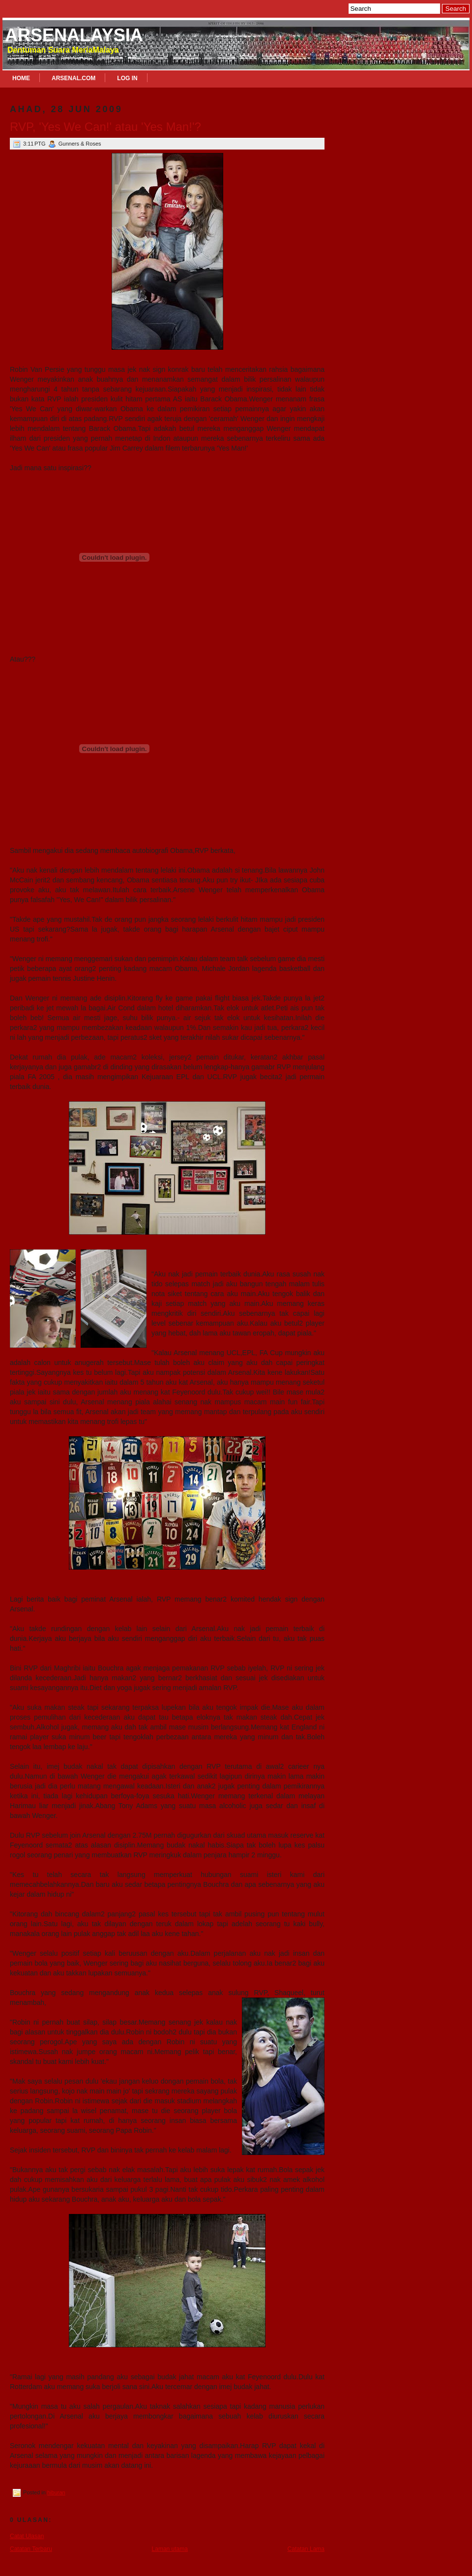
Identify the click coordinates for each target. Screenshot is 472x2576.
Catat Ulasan (27, 2536)
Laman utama (170, 2549)
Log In (127, 78)
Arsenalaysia (74, 35)
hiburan (56, 2492)
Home (21, 78)
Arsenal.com (73, 78)
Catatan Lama (306, 2549)
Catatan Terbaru (31, 2549)
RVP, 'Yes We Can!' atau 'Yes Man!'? (105, 126)
